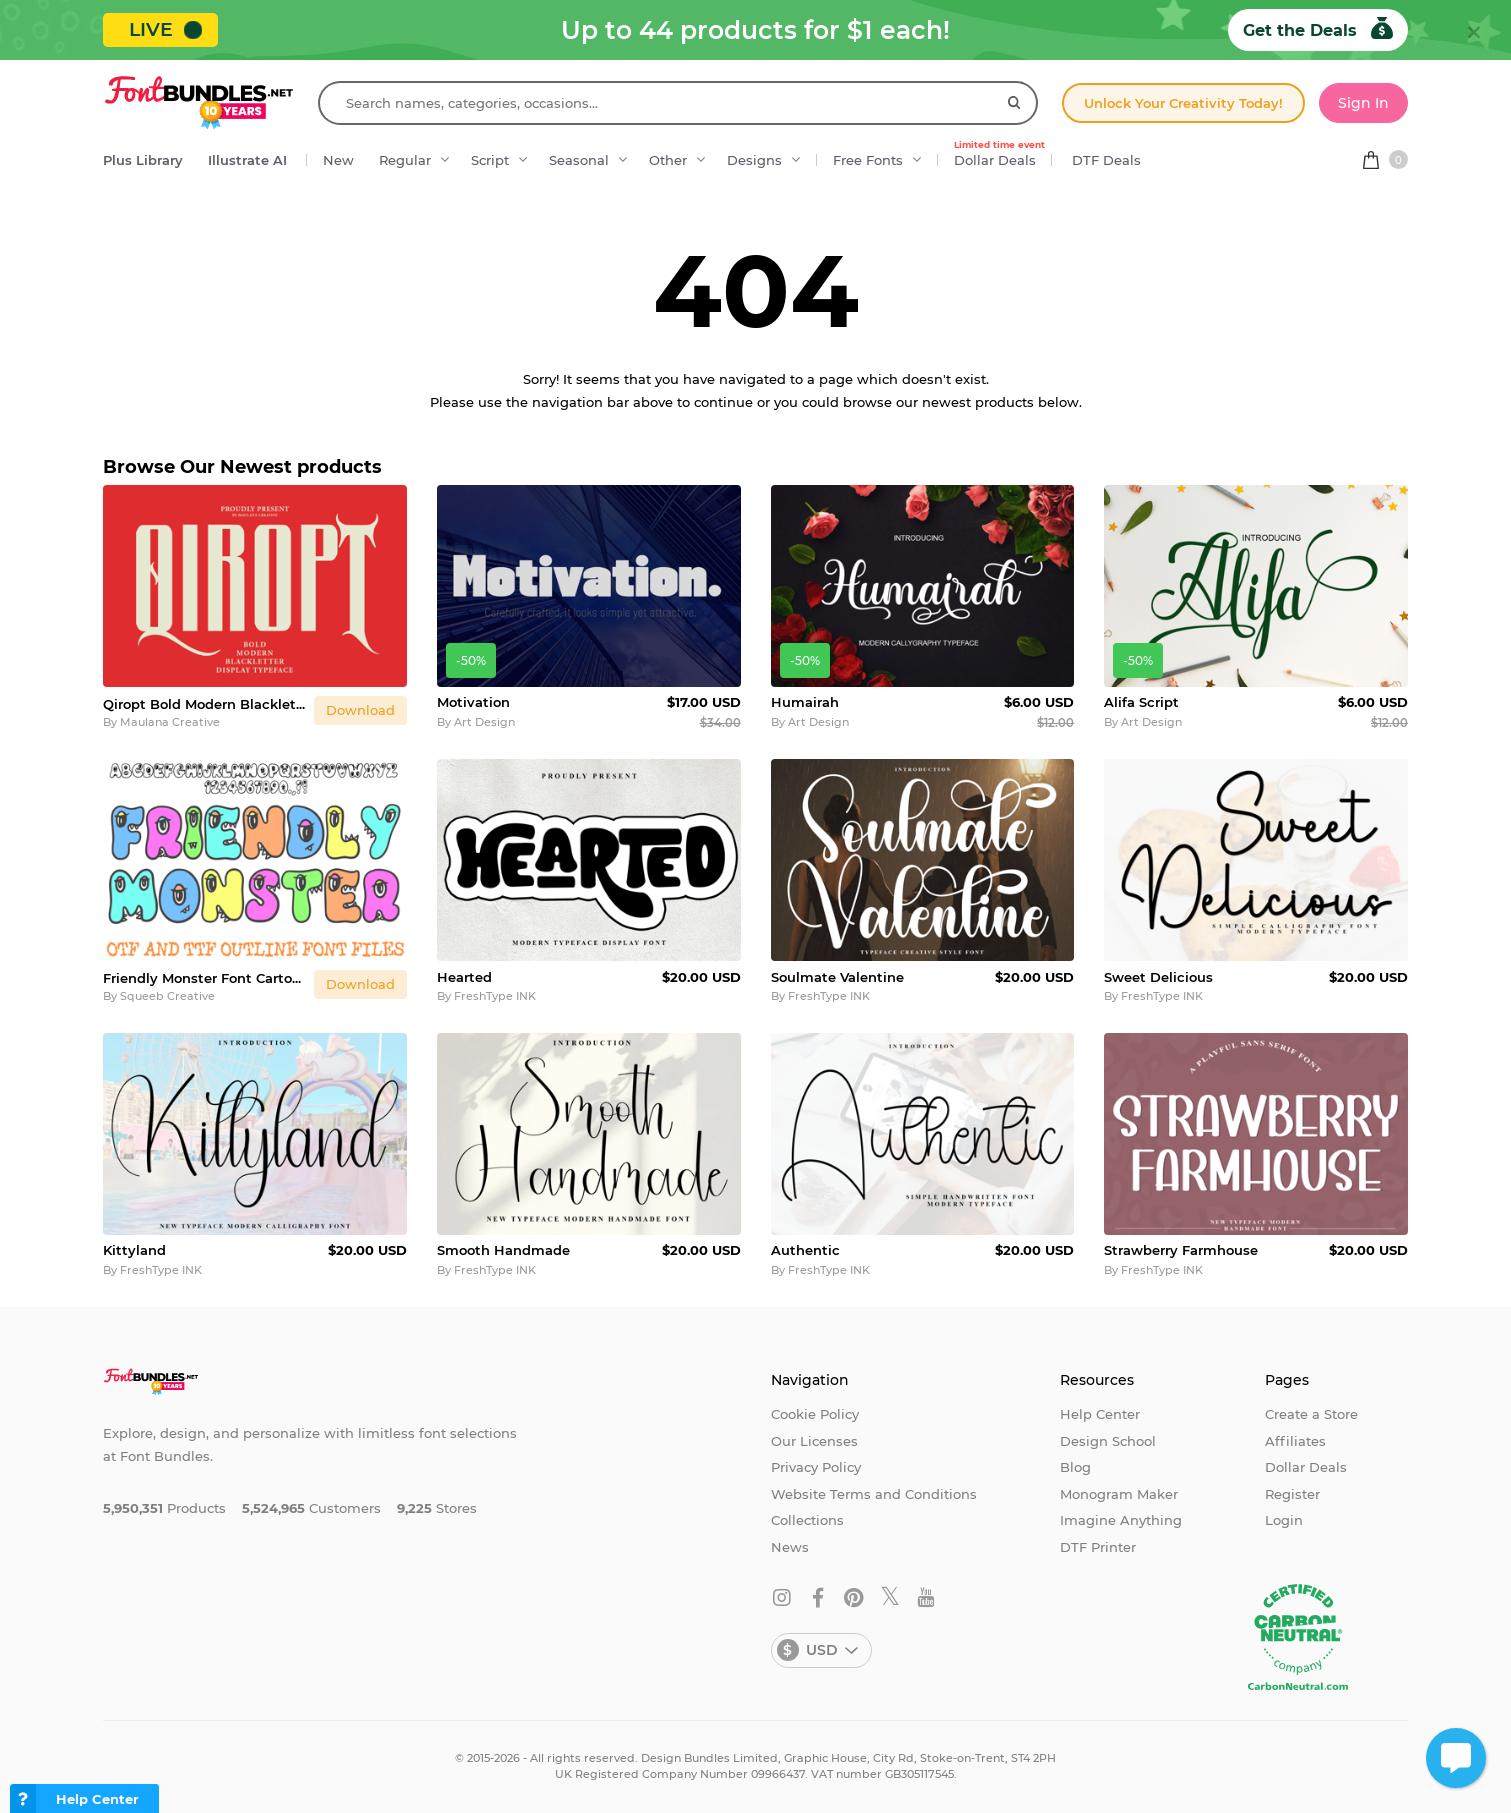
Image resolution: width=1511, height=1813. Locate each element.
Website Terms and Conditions (874, 1494)
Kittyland (134, 1250)
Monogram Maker (1119, 1494)
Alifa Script (1141, 702)
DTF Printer (1098, 1547)
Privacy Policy (816, 1467)
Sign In (1363, 103)
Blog (1075, 1467)
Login (1284, 1520)
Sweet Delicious (1158, 977)
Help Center (1100, 1414)
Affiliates (1295, 1441)
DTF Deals (1106, 160)
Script (490, 160)
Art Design (484, 722)
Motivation (473, 702)
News (790, 1547)
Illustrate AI (247, 160)
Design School (1108, 1441)
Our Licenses (814, 1441)
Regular (405, 160)
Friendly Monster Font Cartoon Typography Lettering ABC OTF (204, 978)
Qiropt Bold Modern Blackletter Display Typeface (204, 704)
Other (668, 160)
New (338, 160)
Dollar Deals (999, 155)
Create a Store (1311, 1414)
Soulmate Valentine (837, 977)
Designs (754, 160)
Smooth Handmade (503, 1250)
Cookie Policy (815, 1414)
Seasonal (579, 160)
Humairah (805, 702)
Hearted (464, 977)
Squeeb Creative (167, 996)
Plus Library (143, 160)
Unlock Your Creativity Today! (1183, 103)
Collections (807, 1520)
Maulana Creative (170, 722)
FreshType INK (495, 996)
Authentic (805, 1250)
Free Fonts (868, 160)
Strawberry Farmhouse (1181, 1250)
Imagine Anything (1121, 1520)
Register (1292, 1494)
